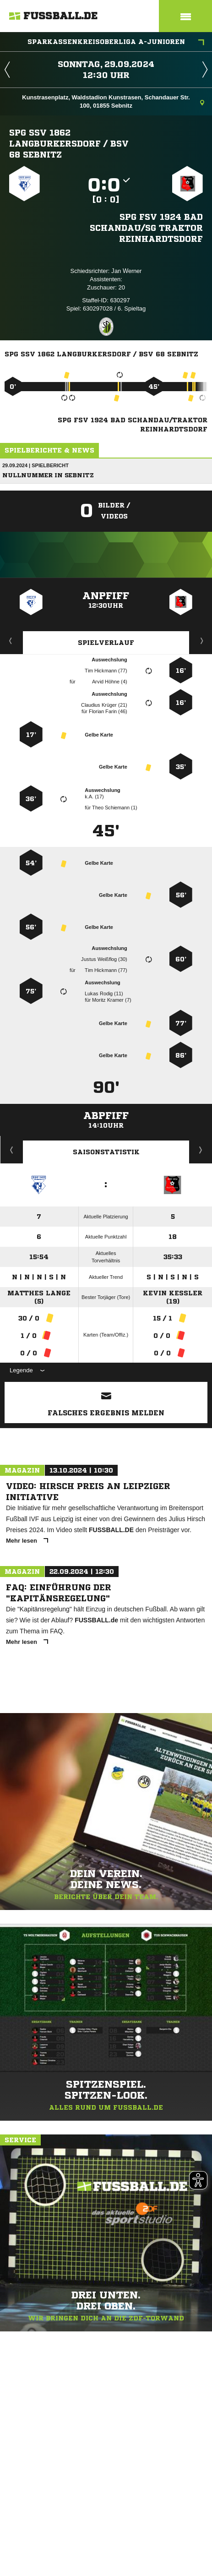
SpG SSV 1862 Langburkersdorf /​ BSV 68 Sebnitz (69, 143)
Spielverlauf (106, 642)
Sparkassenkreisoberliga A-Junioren (116, 42)
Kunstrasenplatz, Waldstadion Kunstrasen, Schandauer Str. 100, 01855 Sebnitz (113, 101)
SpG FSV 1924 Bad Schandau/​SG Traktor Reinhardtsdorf (146, 228)
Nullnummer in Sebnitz (48, 475)
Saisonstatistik (106, 1152)
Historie (11, 1149)
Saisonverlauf (201, 1149)
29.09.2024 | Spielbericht (35, 465)
